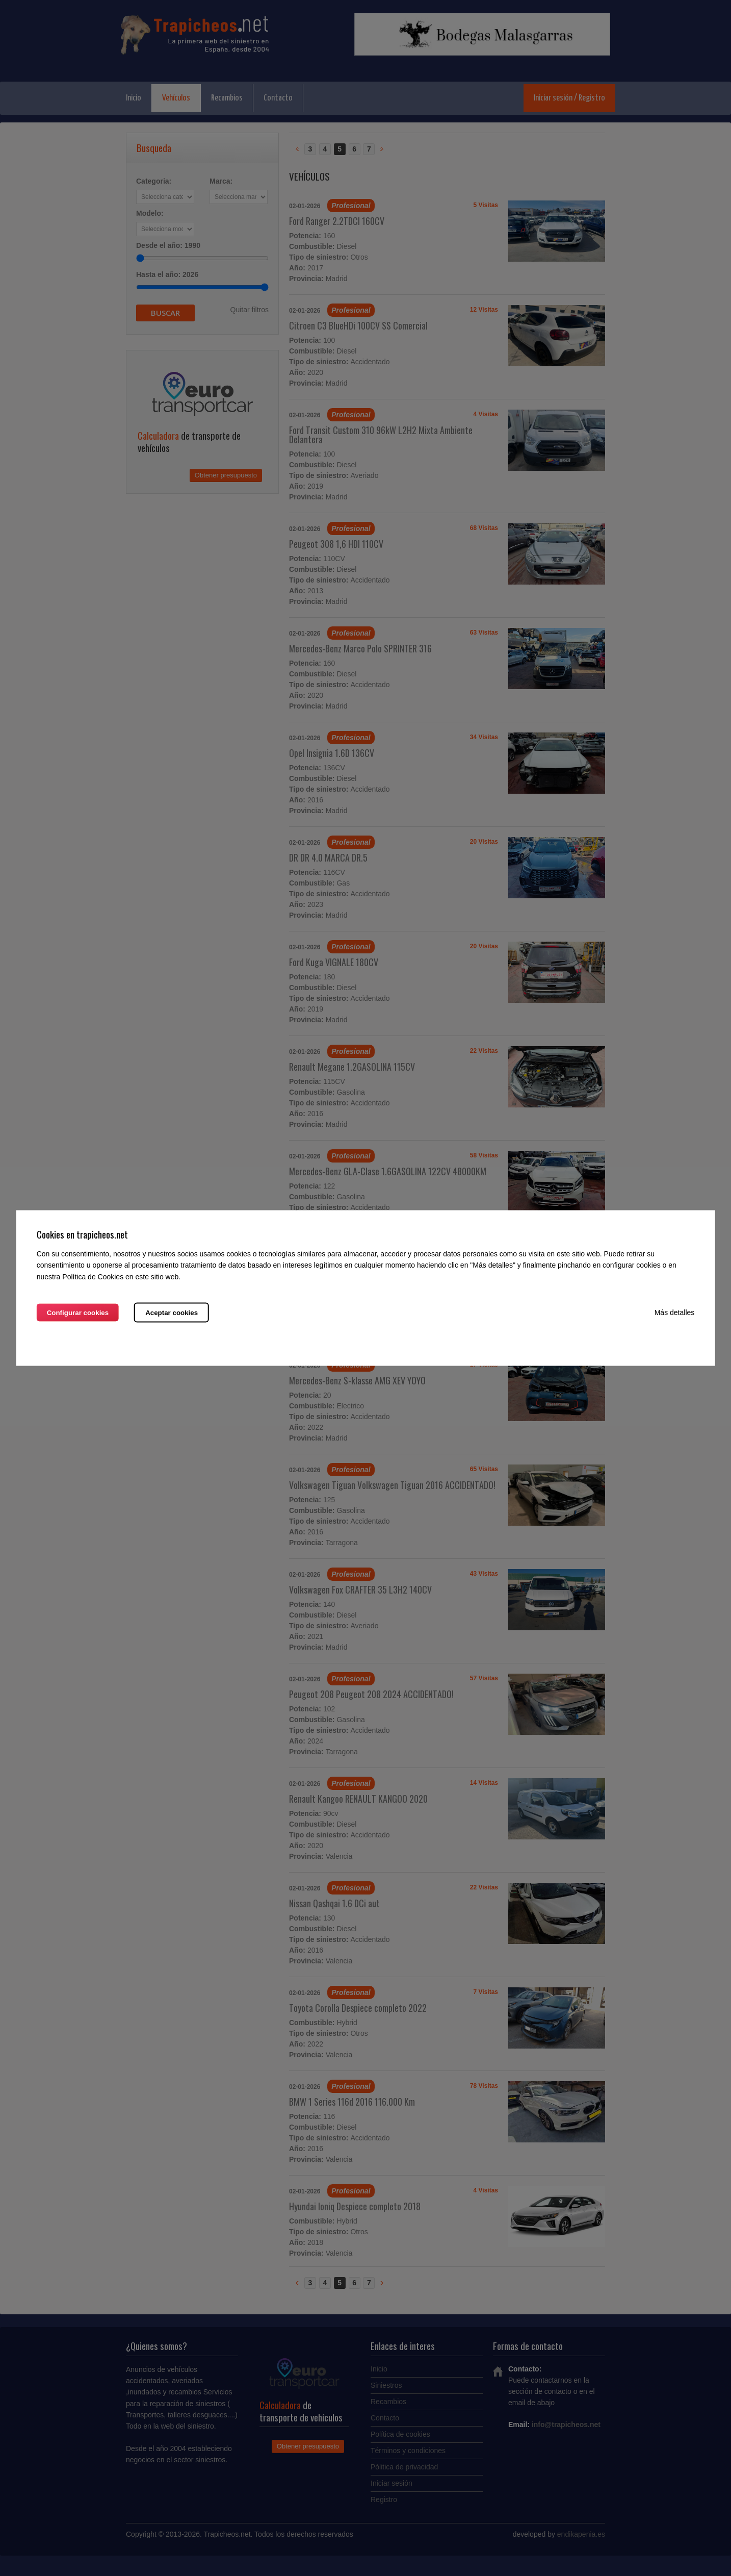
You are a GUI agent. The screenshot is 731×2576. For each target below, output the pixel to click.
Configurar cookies (78, 1312)
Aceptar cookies (171, 1312)
